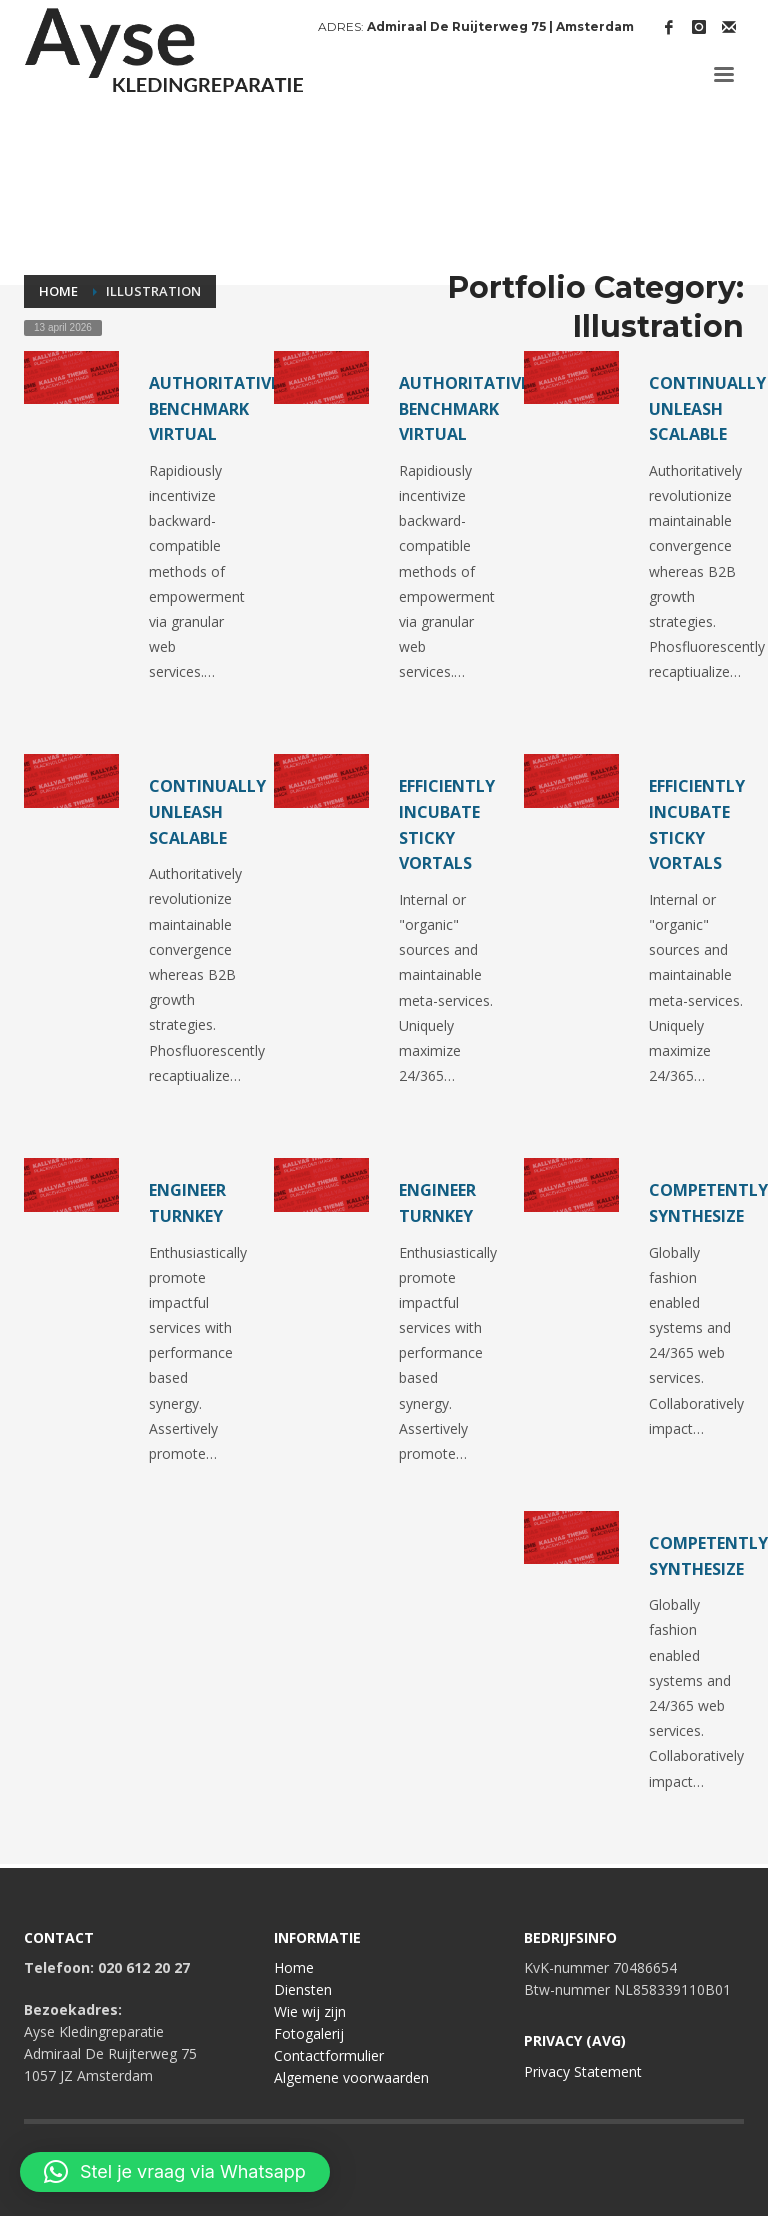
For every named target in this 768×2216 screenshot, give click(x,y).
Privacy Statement (583, 2071)
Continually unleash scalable (707, 408)
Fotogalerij (309, 2033)
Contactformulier (329, 2055)
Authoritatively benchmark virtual (223, 408)
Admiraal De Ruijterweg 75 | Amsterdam (500, 26)
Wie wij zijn (310, 2011)
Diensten (303, 1989)
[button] (175, 2172)
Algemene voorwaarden (351, 2077)
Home (294, 1967)
